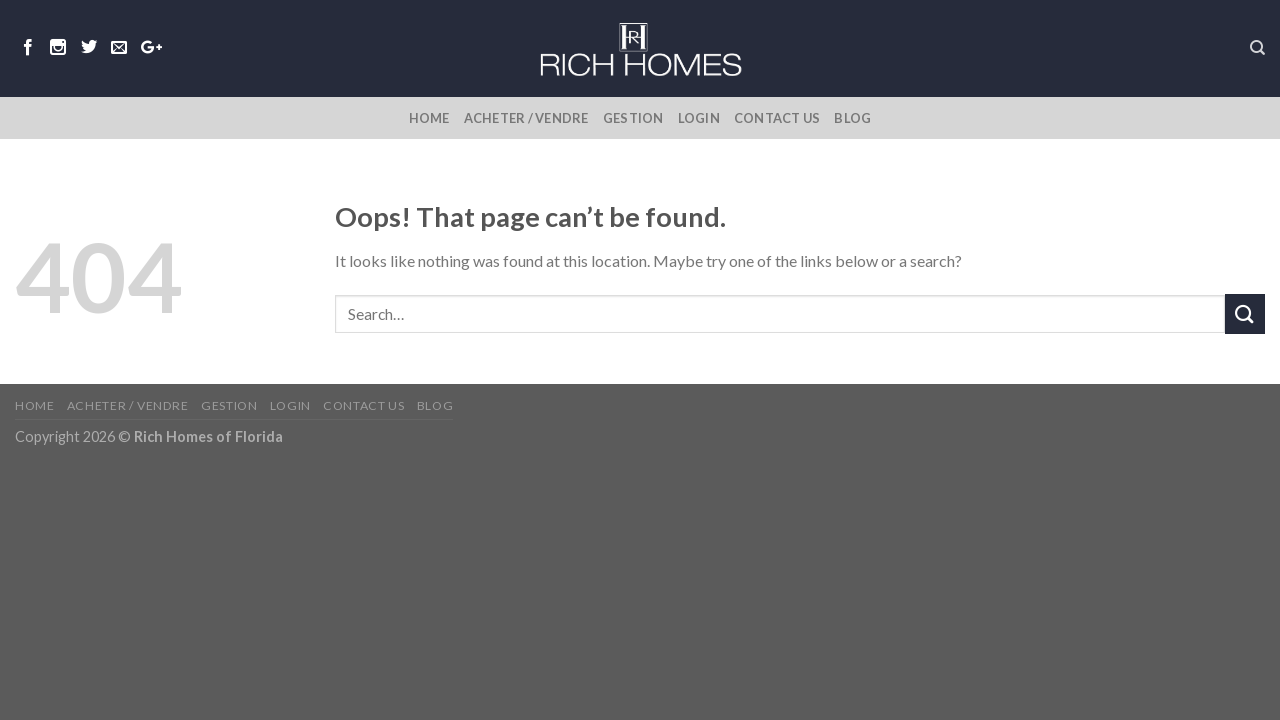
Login (699, 118)
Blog (852, 118)
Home (429, 118)
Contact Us (777, 118)
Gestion (633, 118)
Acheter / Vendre (526, 118)
